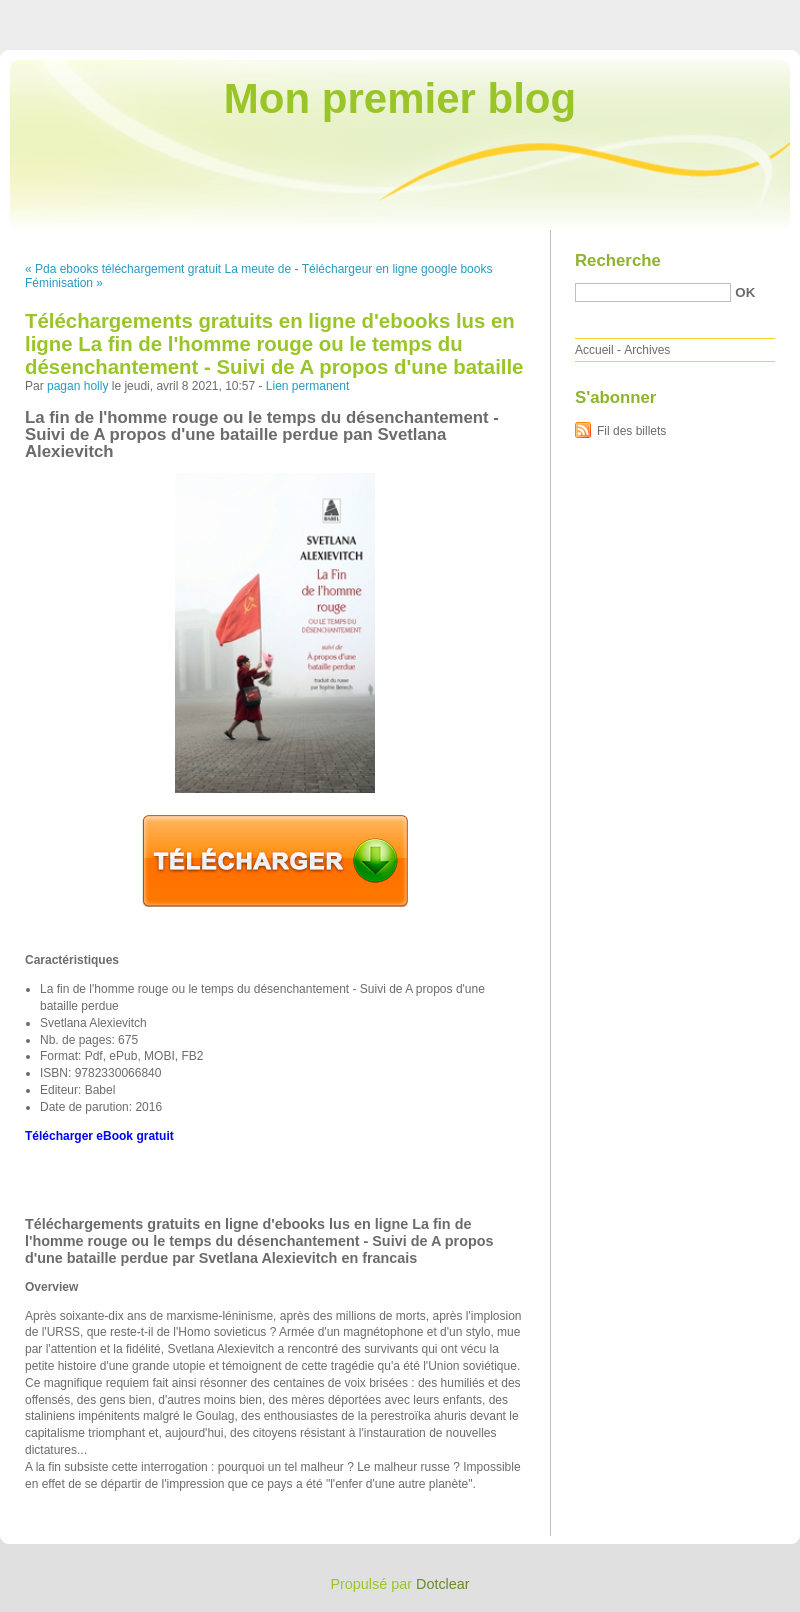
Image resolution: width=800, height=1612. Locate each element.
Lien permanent (307, 386)
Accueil (594, 350)
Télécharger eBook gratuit (99, 1136)
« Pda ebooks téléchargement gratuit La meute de (158, 269)
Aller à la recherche (741, 14)
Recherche (618, 260)
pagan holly (77, 386)
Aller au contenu (554, 14)
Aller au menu (643, 14)
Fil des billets (631, 431)
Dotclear (443, 1584)
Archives (647, 350)
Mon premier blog (400, 98)
